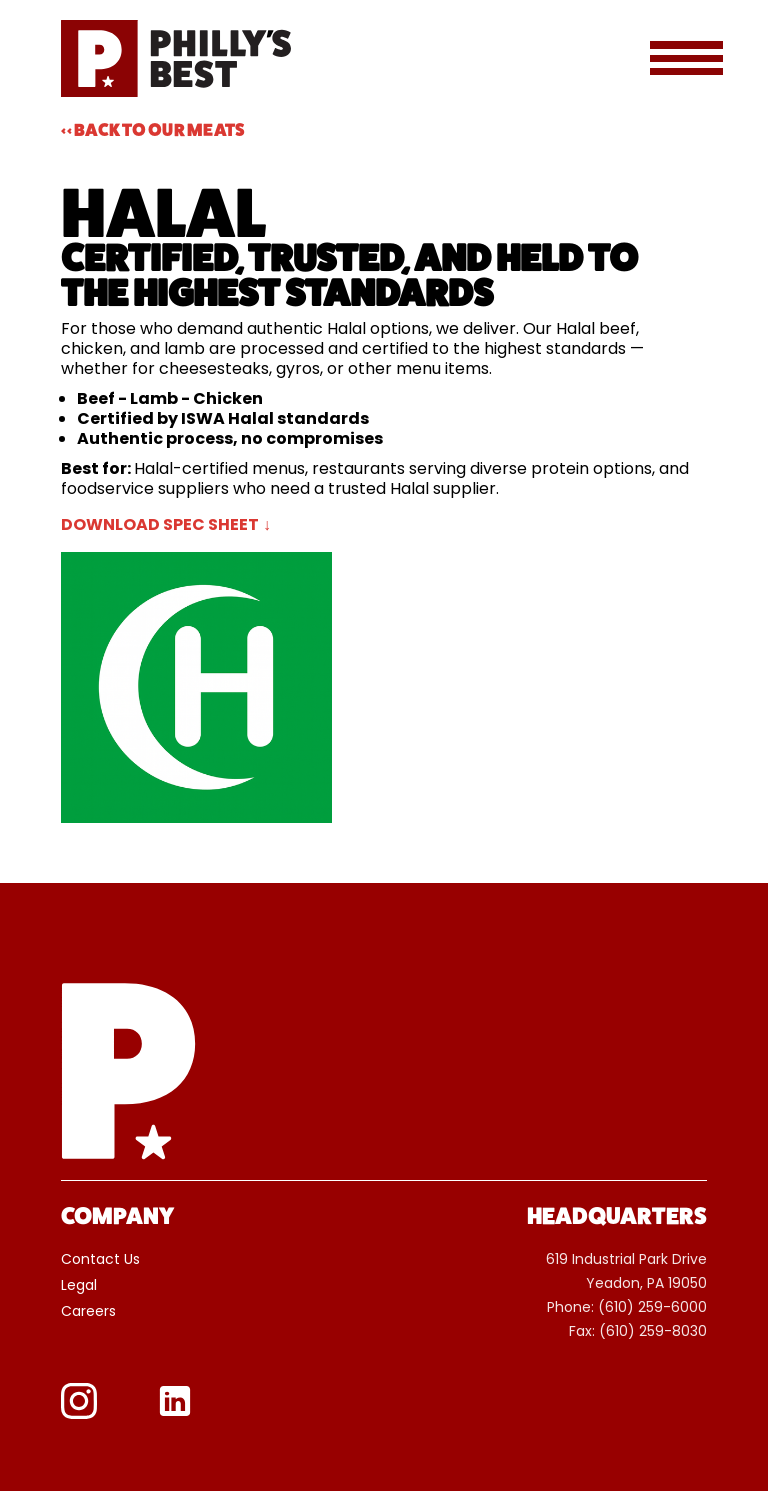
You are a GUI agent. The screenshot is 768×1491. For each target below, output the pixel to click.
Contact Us (100, 1263)
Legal (79, 1289)
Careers (88, 1315)
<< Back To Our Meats (153, 130)
